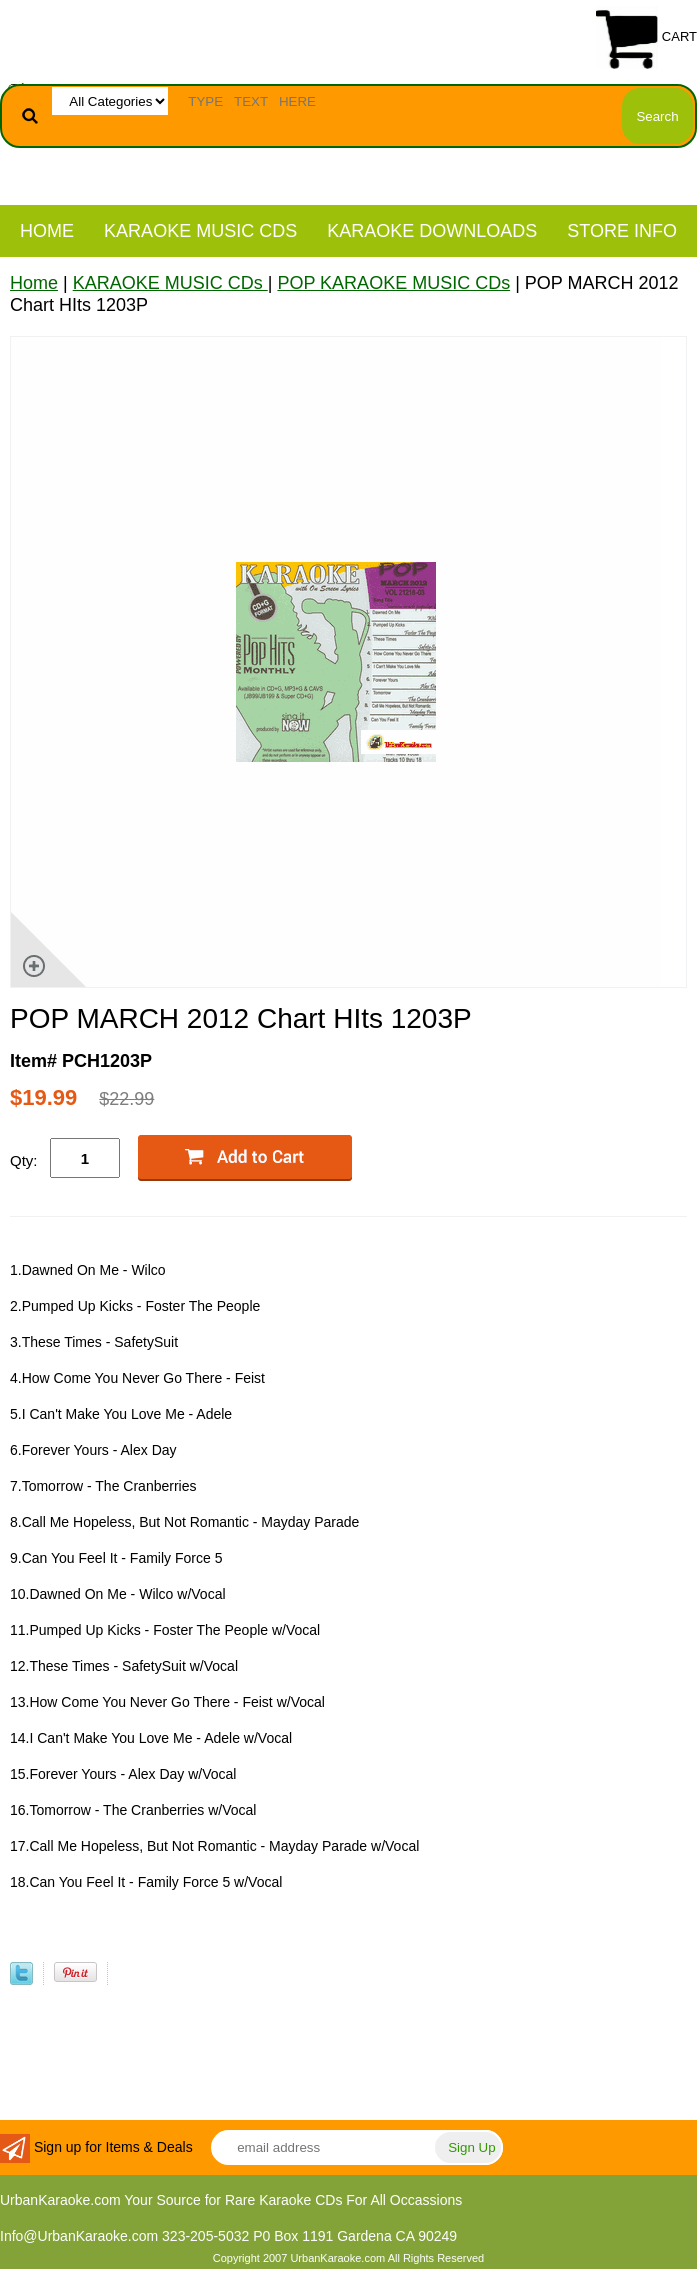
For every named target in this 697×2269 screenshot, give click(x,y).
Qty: (24, 1160)
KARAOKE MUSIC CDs (200, 231)
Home (47, 231)
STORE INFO (622, 231)
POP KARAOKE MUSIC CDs (393, 283)
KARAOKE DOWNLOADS (432, 231)
